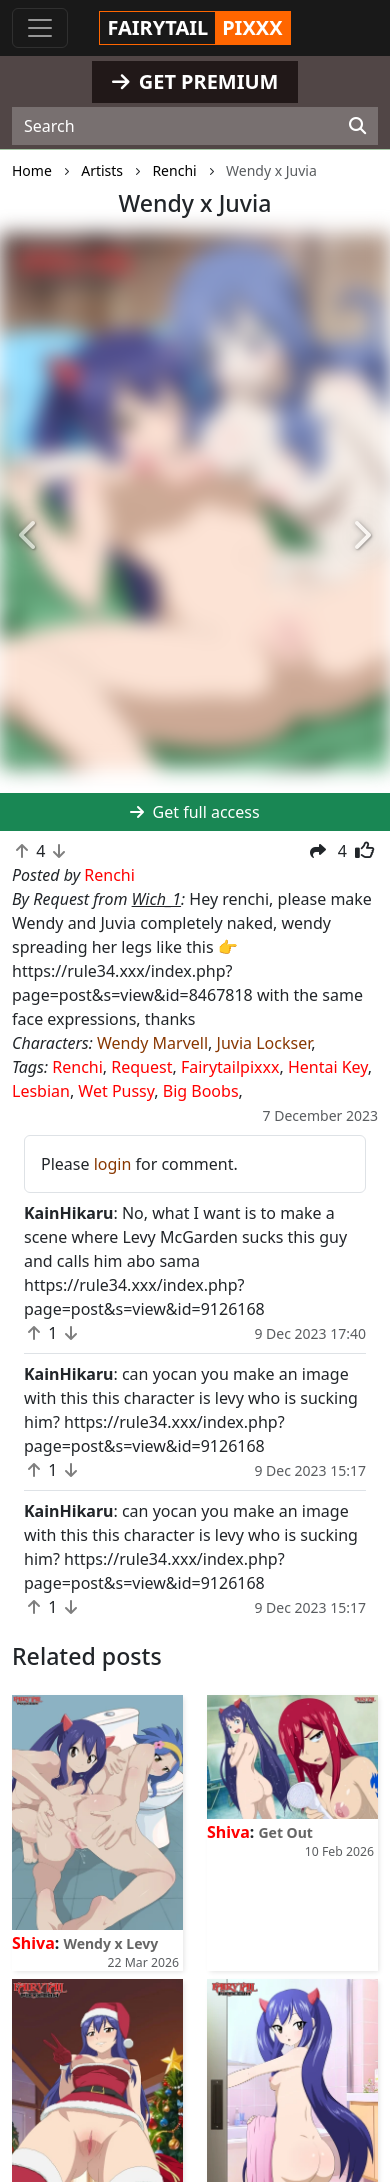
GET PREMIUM (195, 81)
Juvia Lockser (264, 1043)
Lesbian (41, 1091)
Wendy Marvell (152, 1043)
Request (141, 1067)
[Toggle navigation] (40, 28)
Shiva (33, 1943)
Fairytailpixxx (230, 1067)
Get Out (285, 1832)
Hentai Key (328, 1067)
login (113, 1164)
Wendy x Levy (110, 1943)
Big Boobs (201, 1091)
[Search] (357, 126)
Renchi (77, 1067)
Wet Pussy (116, 1091)
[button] (29, 536)
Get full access (194, 812)
